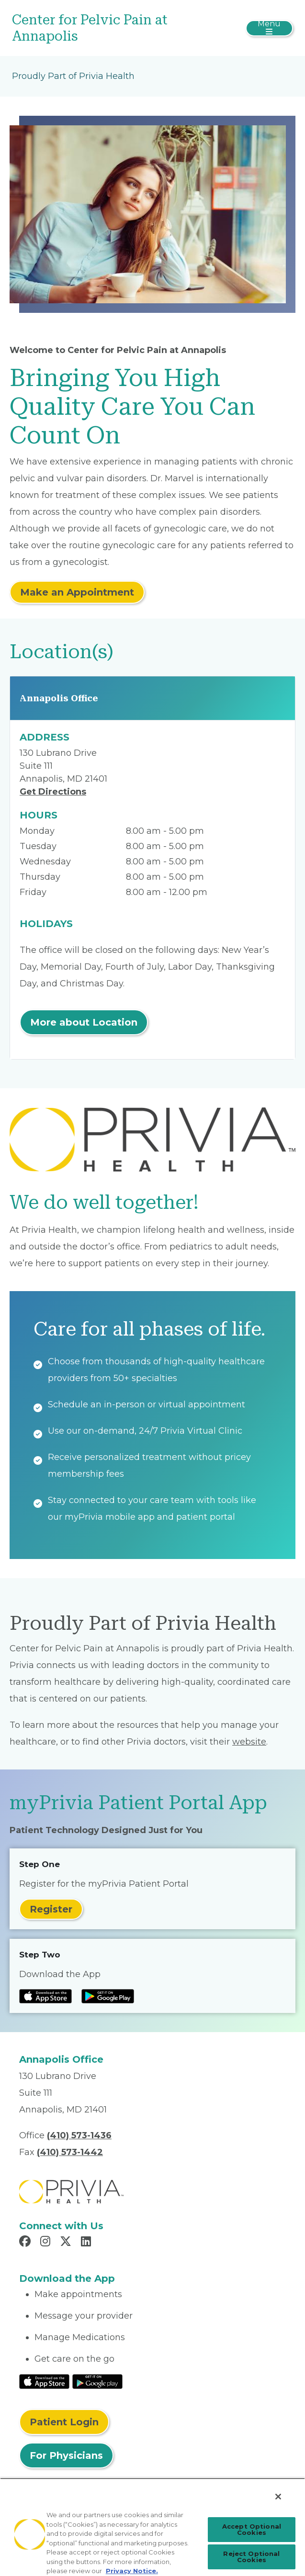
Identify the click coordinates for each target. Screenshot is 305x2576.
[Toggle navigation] (269, 28)
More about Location (83, 1022)
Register (51, 1909)
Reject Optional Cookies (251, 2557)
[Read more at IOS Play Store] (45, 1996)
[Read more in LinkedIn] (87, 2242)
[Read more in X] (67, 2242)
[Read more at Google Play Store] (107, 1996)
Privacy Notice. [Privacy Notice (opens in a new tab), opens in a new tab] (132, 2571)
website (249, 1741)
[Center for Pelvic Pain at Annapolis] (105, 28)
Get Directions (53, 791)
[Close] (278, 2496)
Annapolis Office (59, 698)
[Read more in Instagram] (46, 2242)
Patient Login (64, 2422)
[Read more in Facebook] (26, 2242)
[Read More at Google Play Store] (97, 2381)
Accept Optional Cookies (251, 2529)
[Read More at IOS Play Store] (44, 2381)
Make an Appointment (77, 592)
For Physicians (66, 2455)
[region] (152, 2527)
